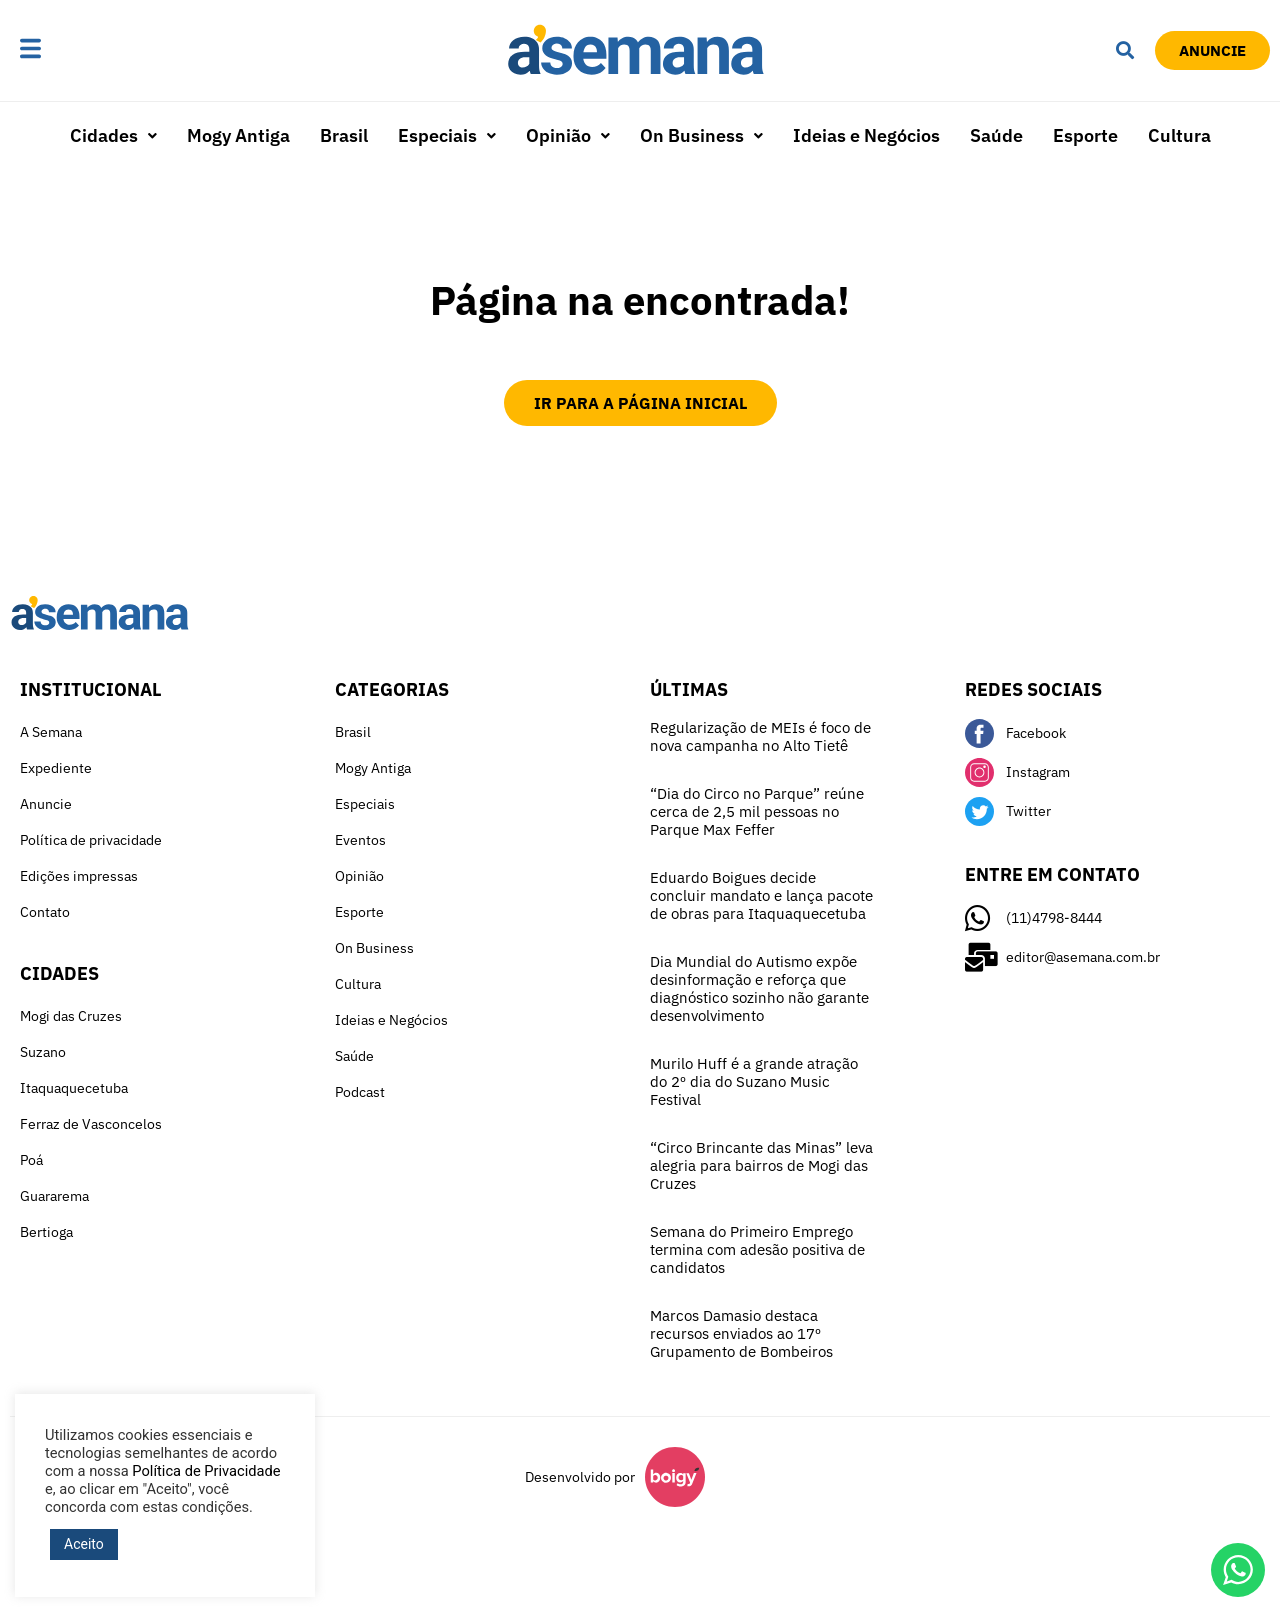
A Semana (51, 732)
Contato (45, 912)
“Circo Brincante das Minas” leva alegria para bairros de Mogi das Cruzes (761, 1165)
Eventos (360, 840)
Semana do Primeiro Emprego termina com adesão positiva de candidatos (757, 1249)
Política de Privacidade (206, 1471)
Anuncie (46, 804)
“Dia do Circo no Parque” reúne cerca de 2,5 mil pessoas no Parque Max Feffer (757, 811)
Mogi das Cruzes (71, 1016)
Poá (31, 1160)
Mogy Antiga (238, 135)
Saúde (996, 135)
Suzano (43, 1052)
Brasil (344, 135)
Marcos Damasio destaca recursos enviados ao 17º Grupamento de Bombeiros (741, 1333)
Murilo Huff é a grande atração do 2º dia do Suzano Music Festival (754, 1081)
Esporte (1085, 135)
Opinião (568, 135)
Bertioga (46, 1232)
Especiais (447, 135)
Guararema (54, 1196)
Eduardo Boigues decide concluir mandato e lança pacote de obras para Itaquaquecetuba (761, 895)
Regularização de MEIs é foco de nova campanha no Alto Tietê (760, 736)
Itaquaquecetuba (74, 1088)
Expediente (56, 768)
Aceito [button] (84, 1544)
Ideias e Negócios (866, 135)
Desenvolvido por (580, 1477)
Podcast (360, 1092)
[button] (92, 50)
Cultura (1179, 135)
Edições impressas (79, 876)
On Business (701, 135)
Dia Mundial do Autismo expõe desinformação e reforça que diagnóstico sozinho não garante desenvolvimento (759, 988)
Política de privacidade (91, 840)
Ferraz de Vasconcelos (91, 1124)
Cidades (113, 135)
